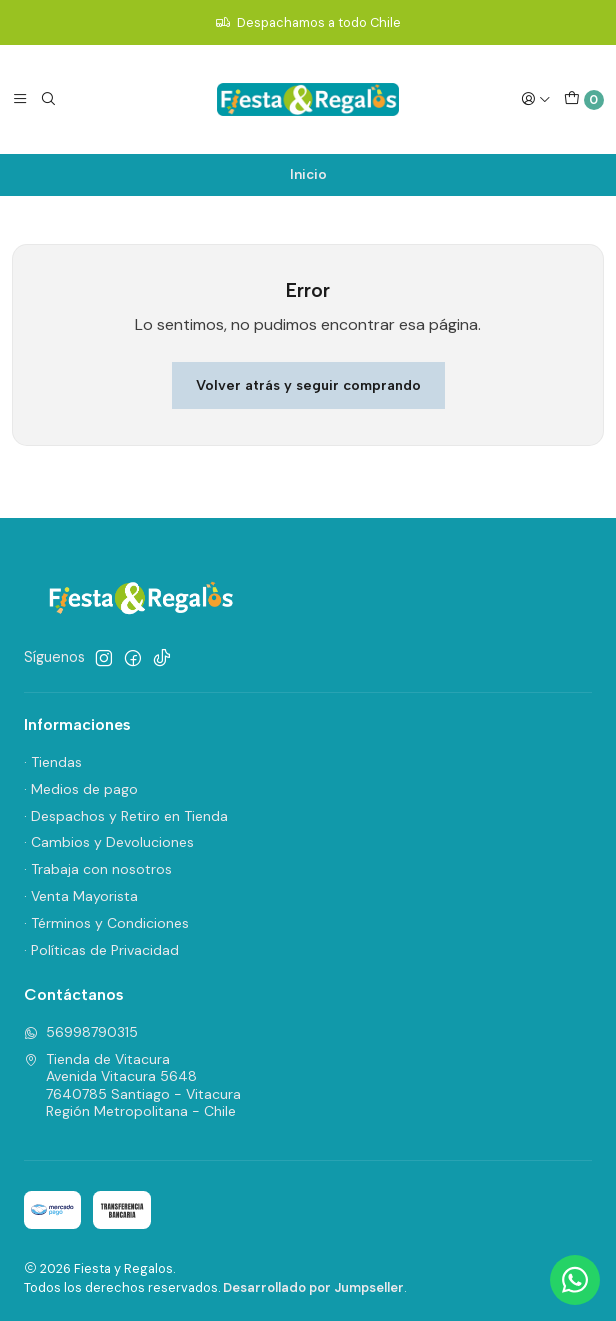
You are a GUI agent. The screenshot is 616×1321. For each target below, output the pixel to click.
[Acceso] (536, 99)
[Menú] (20, 99)
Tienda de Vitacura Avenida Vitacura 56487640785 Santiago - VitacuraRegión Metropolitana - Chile (132, 1085)
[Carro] (584, 100)
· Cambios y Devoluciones (109, 842)
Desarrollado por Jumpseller (313, 1287)
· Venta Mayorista (81, 896)
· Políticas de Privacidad (101, 950)
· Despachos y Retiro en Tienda (126, 816)
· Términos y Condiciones (106, 923)
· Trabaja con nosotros (98, 869)
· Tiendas (53, 762)
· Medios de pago (81, 789)
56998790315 (81, 1032)
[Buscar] (48, 99)
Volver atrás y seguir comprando (308, 385)
